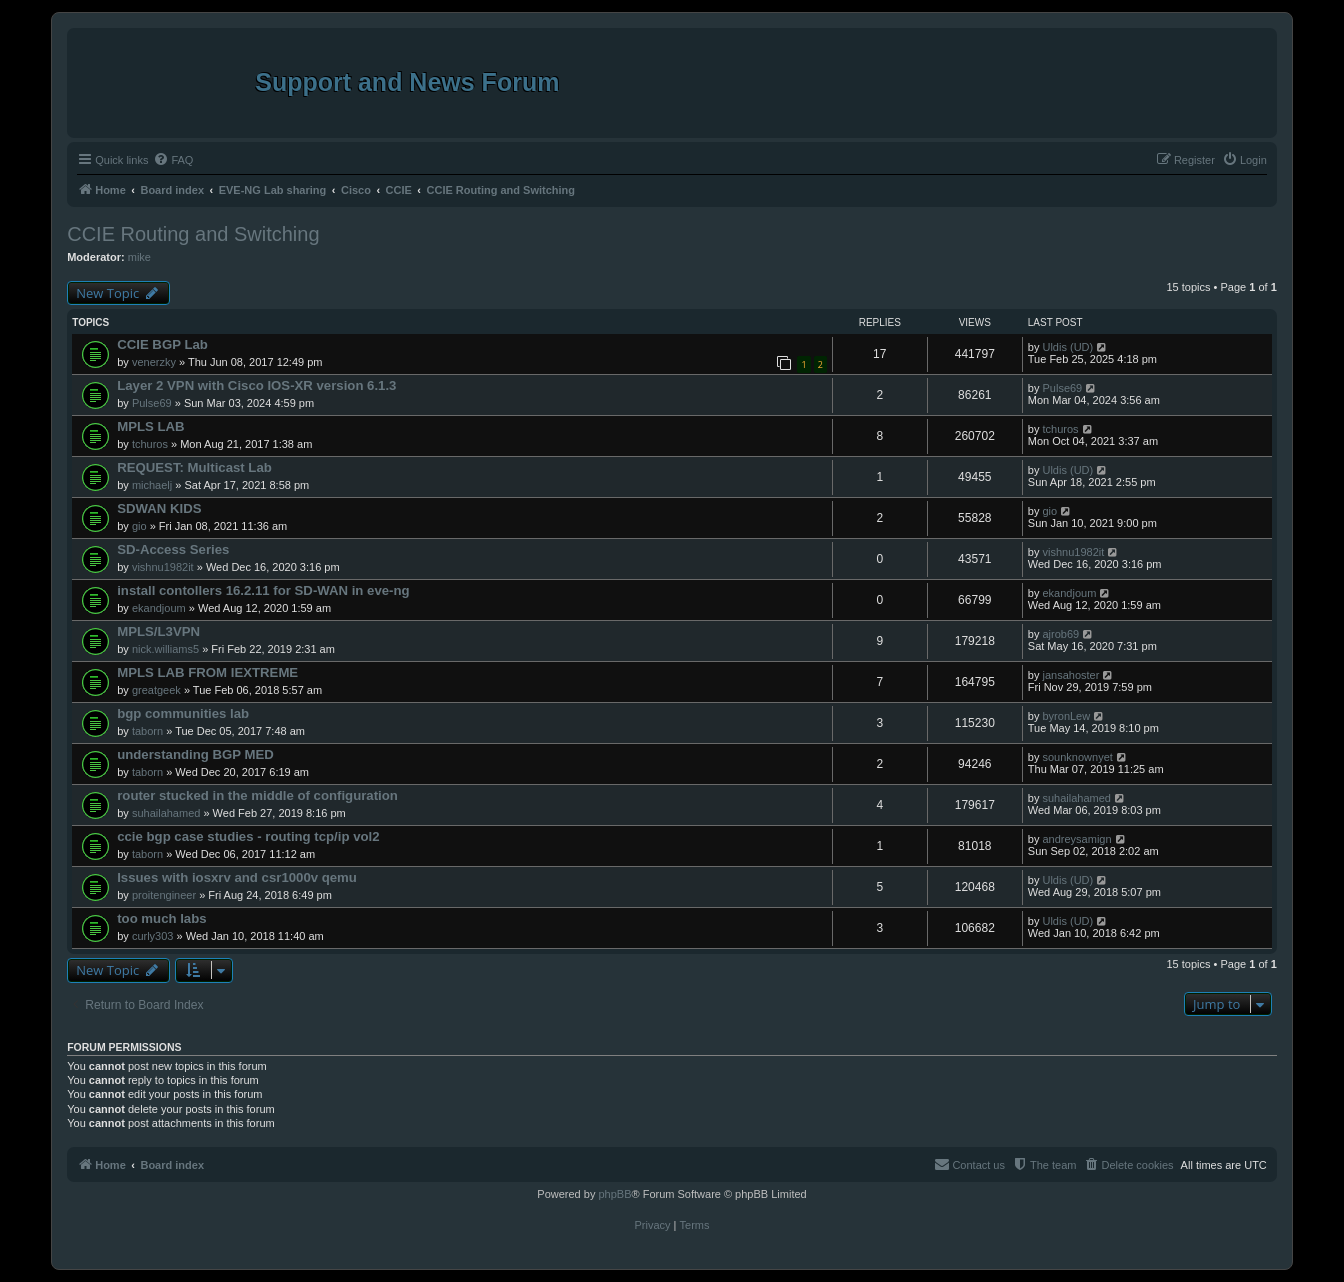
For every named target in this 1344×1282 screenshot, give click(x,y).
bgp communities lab (183, 713)
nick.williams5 (165, 649)
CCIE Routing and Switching (193, 234)
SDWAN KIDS (159, 508)
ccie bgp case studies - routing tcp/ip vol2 (248, 836)
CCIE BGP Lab (162, 344)
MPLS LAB (150, 426)
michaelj (152, 485)
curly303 (153, 936)
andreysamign (1076, 839)
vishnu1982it (163, 567)
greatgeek (156, 690)
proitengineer (164, 895)
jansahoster (1070, 675)
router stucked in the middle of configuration (257, 795)
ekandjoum (159, 608)
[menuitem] (173, 160)
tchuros (150, 444)
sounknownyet (1077, 757)
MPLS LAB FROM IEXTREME (207, 672)
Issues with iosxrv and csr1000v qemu (237, 877)
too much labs (161, 918)
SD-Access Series (173, 549)
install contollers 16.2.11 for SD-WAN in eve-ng (263, 590)
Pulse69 (152, 403)
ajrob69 (1060, 634)
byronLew (1066, 716)
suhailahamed (166, 813)
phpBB (614, 1194)
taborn (147, 731)
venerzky (154, 362)
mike (139, 257)
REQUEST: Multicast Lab (194, 467)
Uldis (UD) (1067, 347)
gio (139, 526)
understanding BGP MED (195, 754)
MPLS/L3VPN (158, 631)
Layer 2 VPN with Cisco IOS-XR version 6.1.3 (256, 385)
